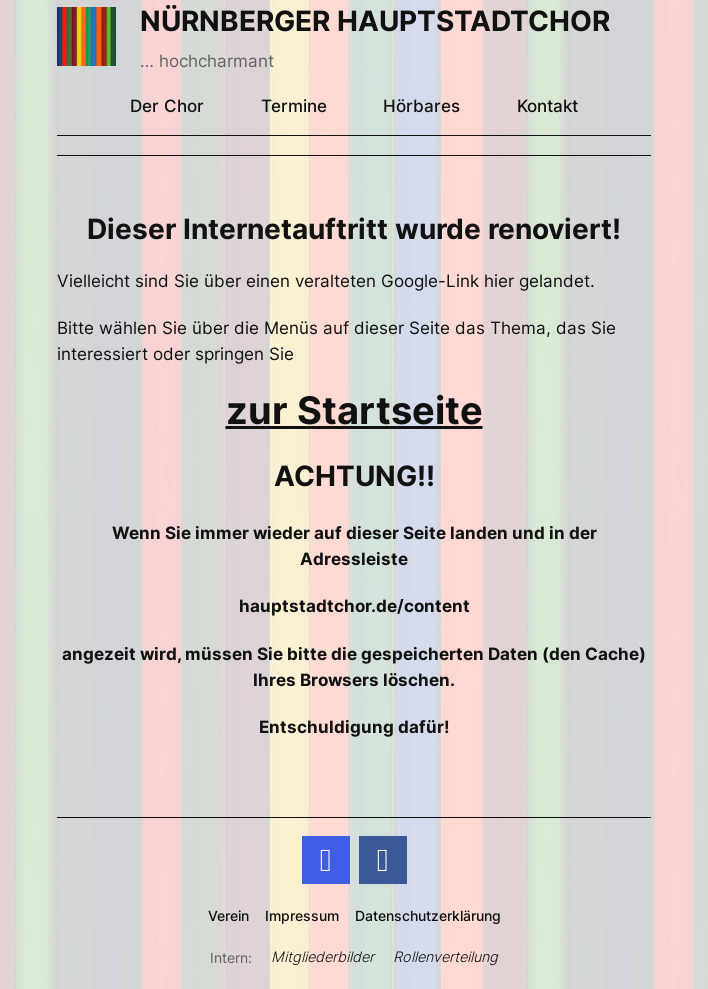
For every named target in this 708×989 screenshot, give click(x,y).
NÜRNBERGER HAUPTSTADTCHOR (375, 21)
